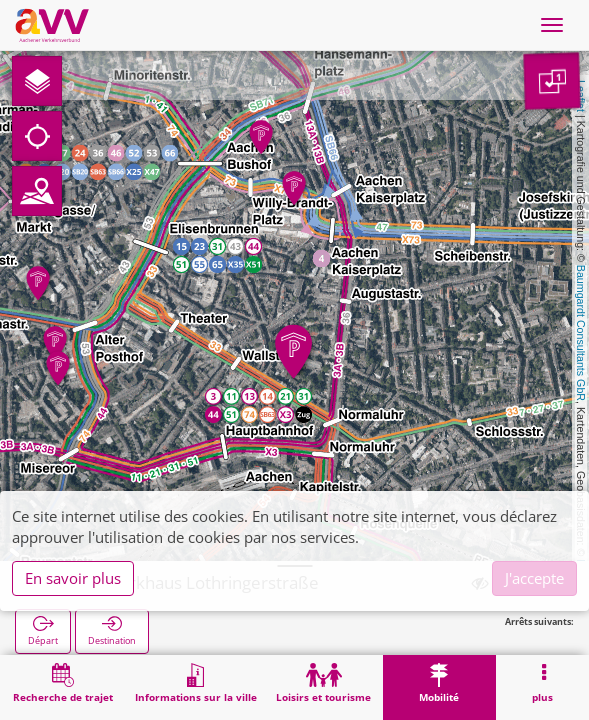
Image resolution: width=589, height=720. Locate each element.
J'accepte (534, 578)
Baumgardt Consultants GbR (581, 333)
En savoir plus (73, 578)
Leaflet (581, 96)
